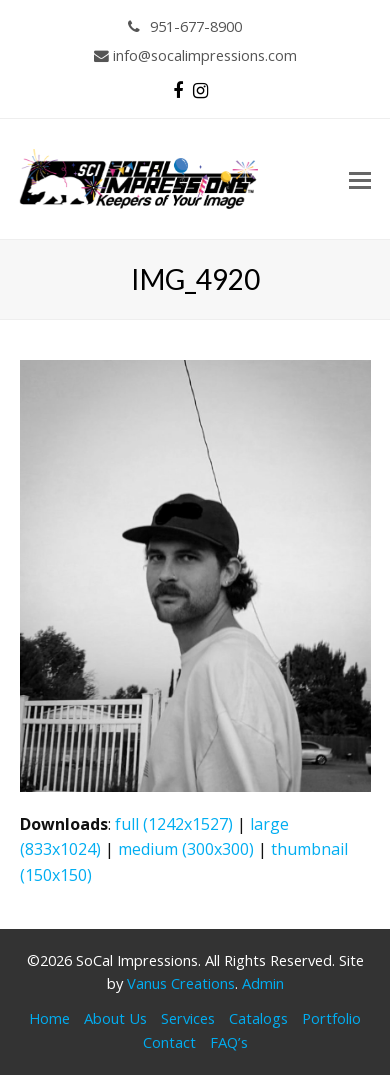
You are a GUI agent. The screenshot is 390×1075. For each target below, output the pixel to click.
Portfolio (331, 1018)
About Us (115, 1018)
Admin (263, 983)
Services (188, 1018)
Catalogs (258, 1018)
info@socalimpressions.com (195, 55)
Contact (169, 1042)
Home (49, 1018)
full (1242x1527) (174, 824)
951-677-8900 (185, 26)
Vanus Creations (181, 983)
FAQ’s (229, 1042)
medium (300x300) (186, 849)
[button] (360, 179)
